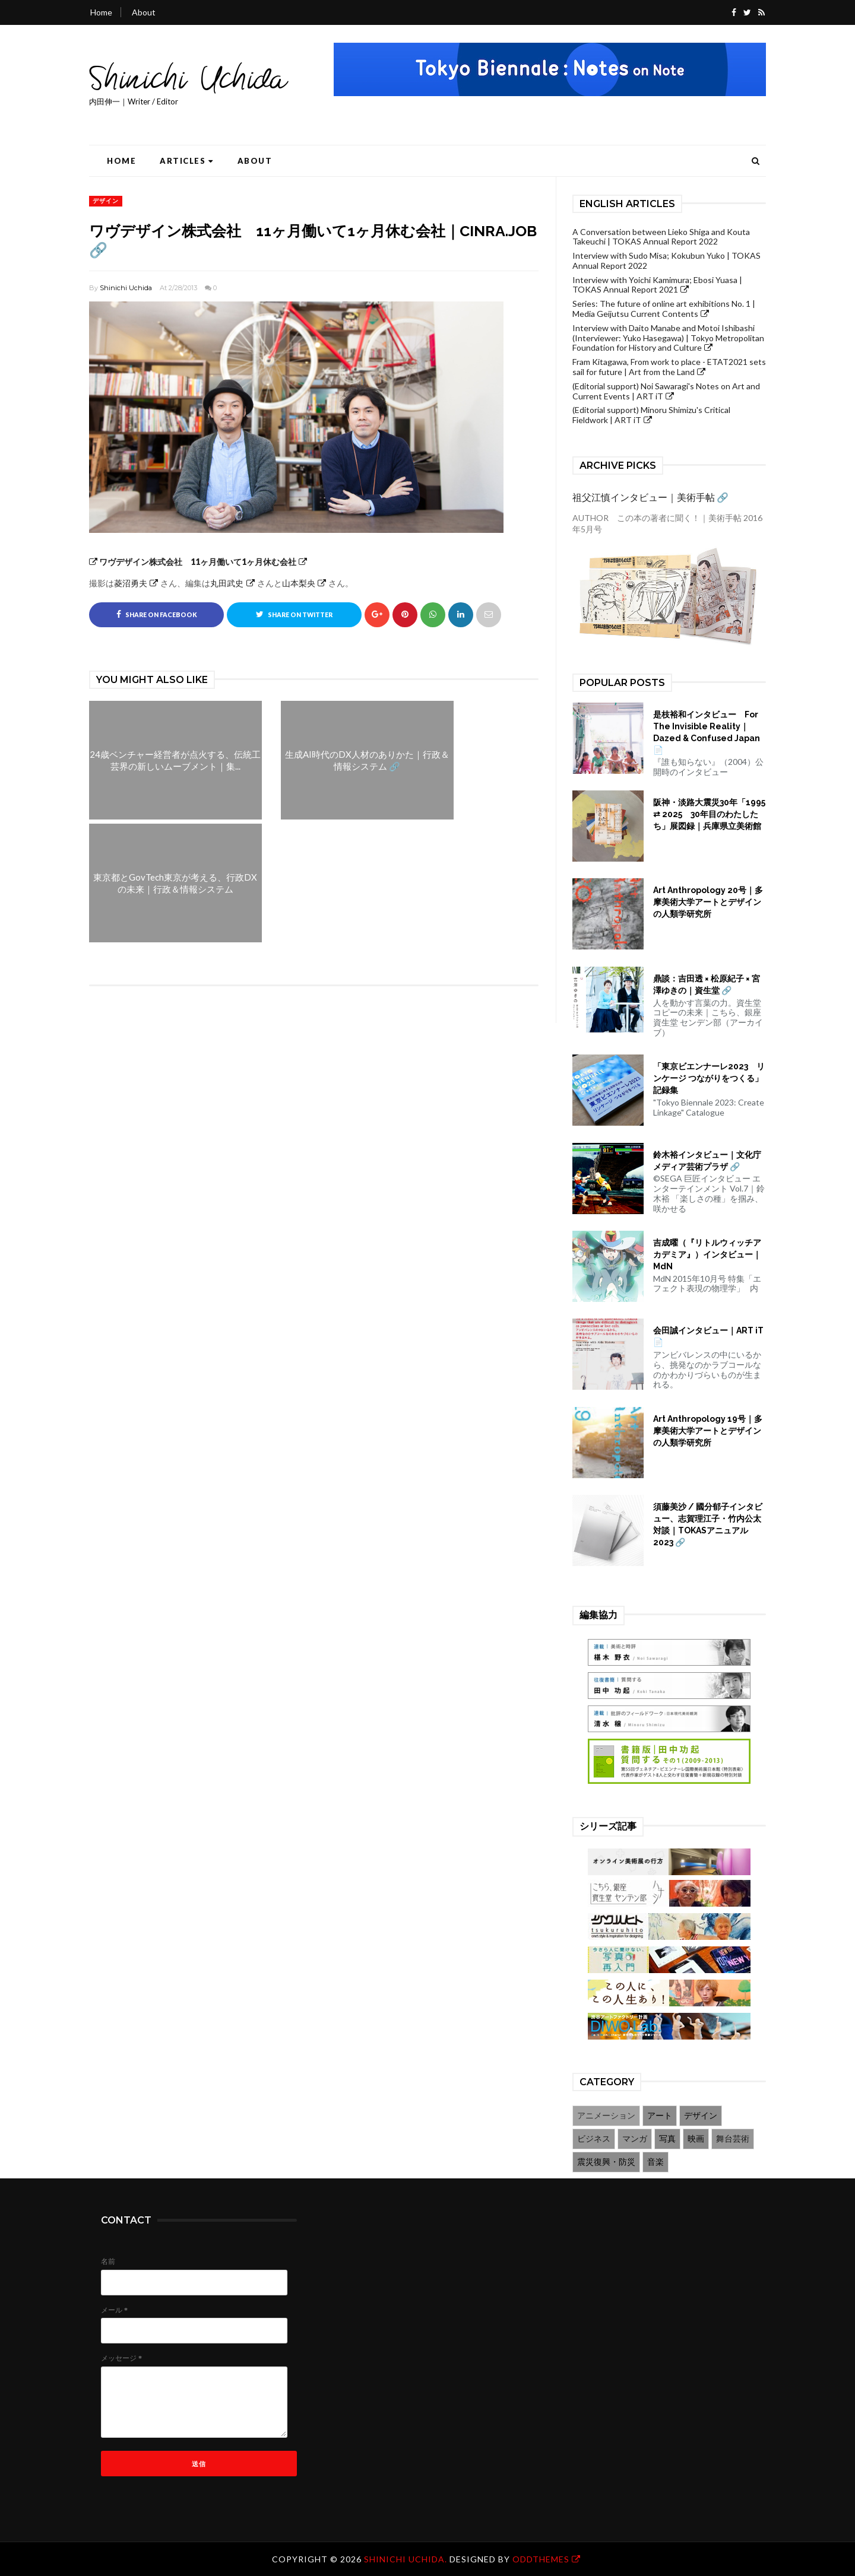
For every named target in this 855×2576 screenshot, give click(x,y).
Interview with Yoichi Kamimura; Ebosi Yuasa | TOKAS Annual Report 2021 (657, 285)
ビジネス (593, 2138)
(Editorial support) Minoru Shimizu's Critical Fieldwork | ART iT (651, 415)
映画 (696, 2138)
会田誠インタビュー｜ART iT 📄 (708, 1336)
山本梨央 (298, 583)
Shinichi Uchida (126, 288)
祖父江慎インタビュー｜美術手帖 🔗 (650, 497)
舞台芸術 (732, 2138)
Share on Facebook (156, 614)
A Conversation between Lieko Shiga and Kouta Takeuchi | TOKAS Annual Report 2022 (661, 237)
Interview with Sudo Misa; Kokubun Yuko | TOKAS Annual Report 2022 (666, 260)
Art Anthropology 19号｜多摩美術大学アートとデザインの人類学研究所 (707, 1430)
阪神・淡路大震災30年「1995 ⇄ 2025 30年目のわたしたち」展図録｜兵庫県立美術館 (709, 814)
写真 (667, 2138)
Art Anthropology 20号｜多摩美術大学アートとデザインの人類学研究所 (708, 902)
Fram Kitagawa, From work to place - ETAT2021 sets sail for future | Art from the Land (669, 367)
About (144, 12)
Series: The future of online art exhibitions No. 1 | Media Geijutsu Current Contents (663, 308)
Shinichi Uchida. (406, 2559)
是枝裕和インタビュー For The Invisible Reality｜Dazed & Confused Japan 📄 (706, 732)
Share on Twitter (294, 614)
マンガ (634, 2138)
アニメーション (606, 2115)
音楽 (655, 2161)
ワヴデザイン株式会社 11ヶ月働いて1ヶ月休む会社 (192, 562)
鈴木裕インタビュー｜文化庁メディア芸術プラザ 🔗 (707, 1160)
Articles (187, 161)
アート (659, 2115)
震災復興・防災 (606, 2161)
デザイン (106, 200)
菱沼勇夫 (130, 583)
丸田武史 (226, 583)
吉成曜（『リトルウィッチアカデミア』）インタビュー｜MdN (707, 1254)
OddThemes (540, 2559)
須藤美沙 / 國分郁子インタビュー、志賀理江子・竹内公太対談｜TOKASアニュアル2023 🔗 (707, 1524)
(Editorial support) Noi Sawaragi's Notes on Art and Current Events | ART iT (666, 391)
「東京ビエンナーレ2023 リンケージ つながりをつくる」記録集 (709, 1078)
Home (101, 12)
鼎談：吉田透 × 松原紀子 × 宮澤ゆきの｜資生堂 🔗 (706, 984)
